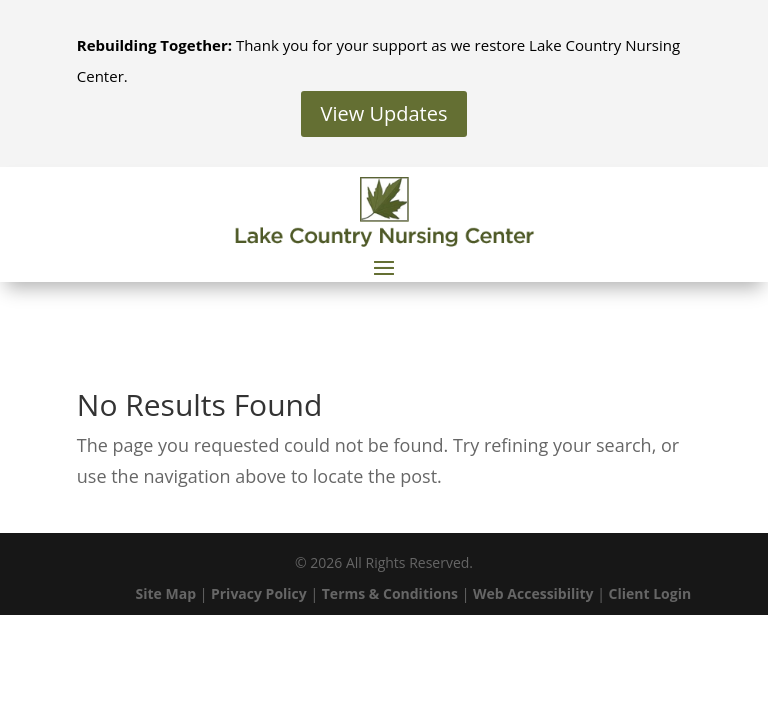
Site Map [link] (166, 593)
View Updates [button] (384, 113)
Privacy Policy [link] (259, 593)
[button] (384, 267)
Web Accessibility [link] (533, 593)
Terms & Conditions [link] (390, 593)
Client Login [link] (650, 593)
